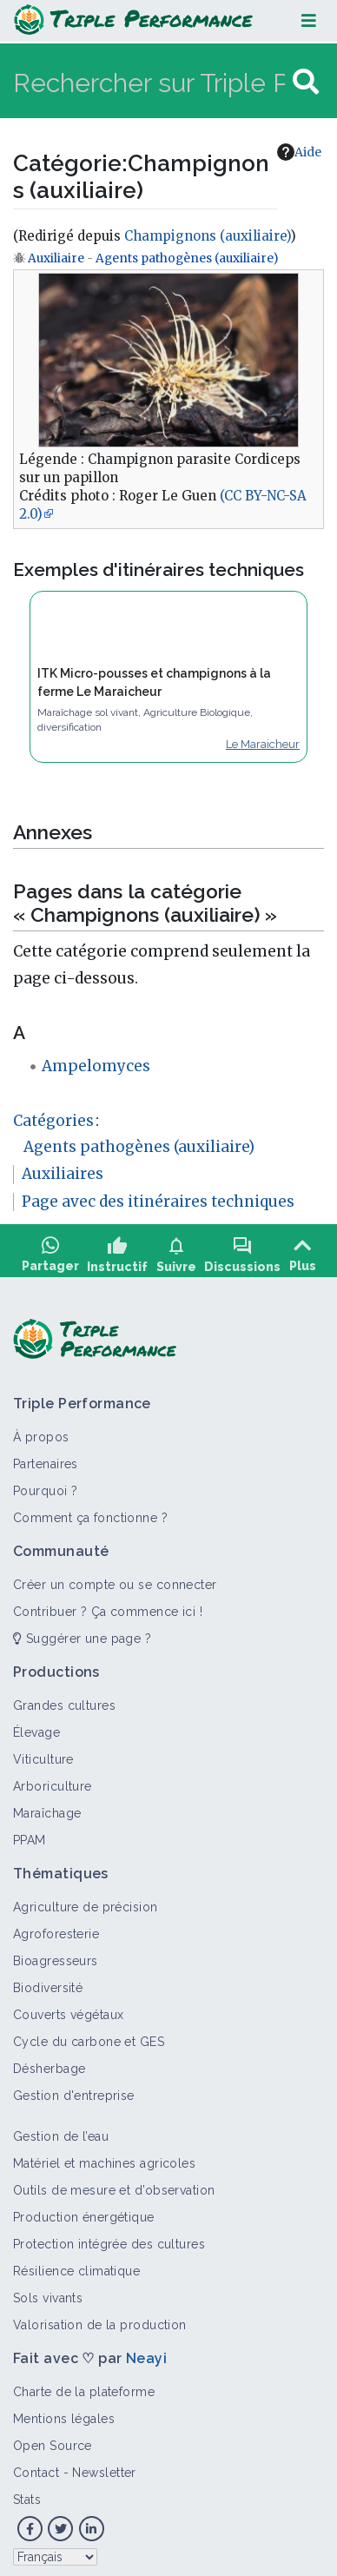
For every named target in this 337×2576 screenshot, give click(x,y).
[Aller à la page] (305, 82)
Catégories (53, 1120)
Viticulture (43, 1753)
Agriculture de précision (85, 1901)
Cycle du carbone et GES (88, 2036)
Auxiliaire (56, 258)
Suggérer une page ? (82, 1632)
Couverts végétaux (68, 2009)
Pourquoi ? (45, 1485)
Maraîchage (47, 1807)
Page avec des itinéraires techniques (158, 1201)
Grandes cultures (64, 1699)
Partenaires (45, 1458)
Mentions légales (64, 2413)
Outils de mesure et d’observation (114, 2184)
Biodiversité (48, 1982)
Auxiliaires (62, 1173)
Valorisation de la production (100, 2319)
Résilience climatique (76, 2265)
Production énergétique (84, 2211)
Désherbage (49, 2062)
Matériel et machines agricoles (104, 2157)
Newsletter (103, 2466)
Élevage (36, 1726)
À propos (41, 1431)
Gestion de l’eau (61, 2130)
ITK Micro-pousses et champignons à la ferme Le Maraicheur (154, 682)
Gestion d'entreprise (74, 2089)
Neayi (146, 2352)
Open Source (52, 2440)
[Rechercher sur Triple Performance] (150, 82)
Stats (27, 2493)
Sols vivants (48, 2292)
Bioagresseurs (55, 1955)
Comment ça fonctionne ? (90, 1512)
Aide (299, 152)
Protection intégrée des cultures (109, 2238)
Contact (36, 2466)
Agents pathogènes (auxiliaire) (187, 258)
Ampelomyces (96, 1066)
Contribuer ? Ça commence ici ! (107, 1605)
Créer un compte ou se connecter (115, 1579)
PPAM (29, 1834)
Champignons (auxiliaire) (207, 236)
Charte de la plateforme (84, 2386)
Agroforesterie (56, 1928)
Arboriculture (52, 1780)
